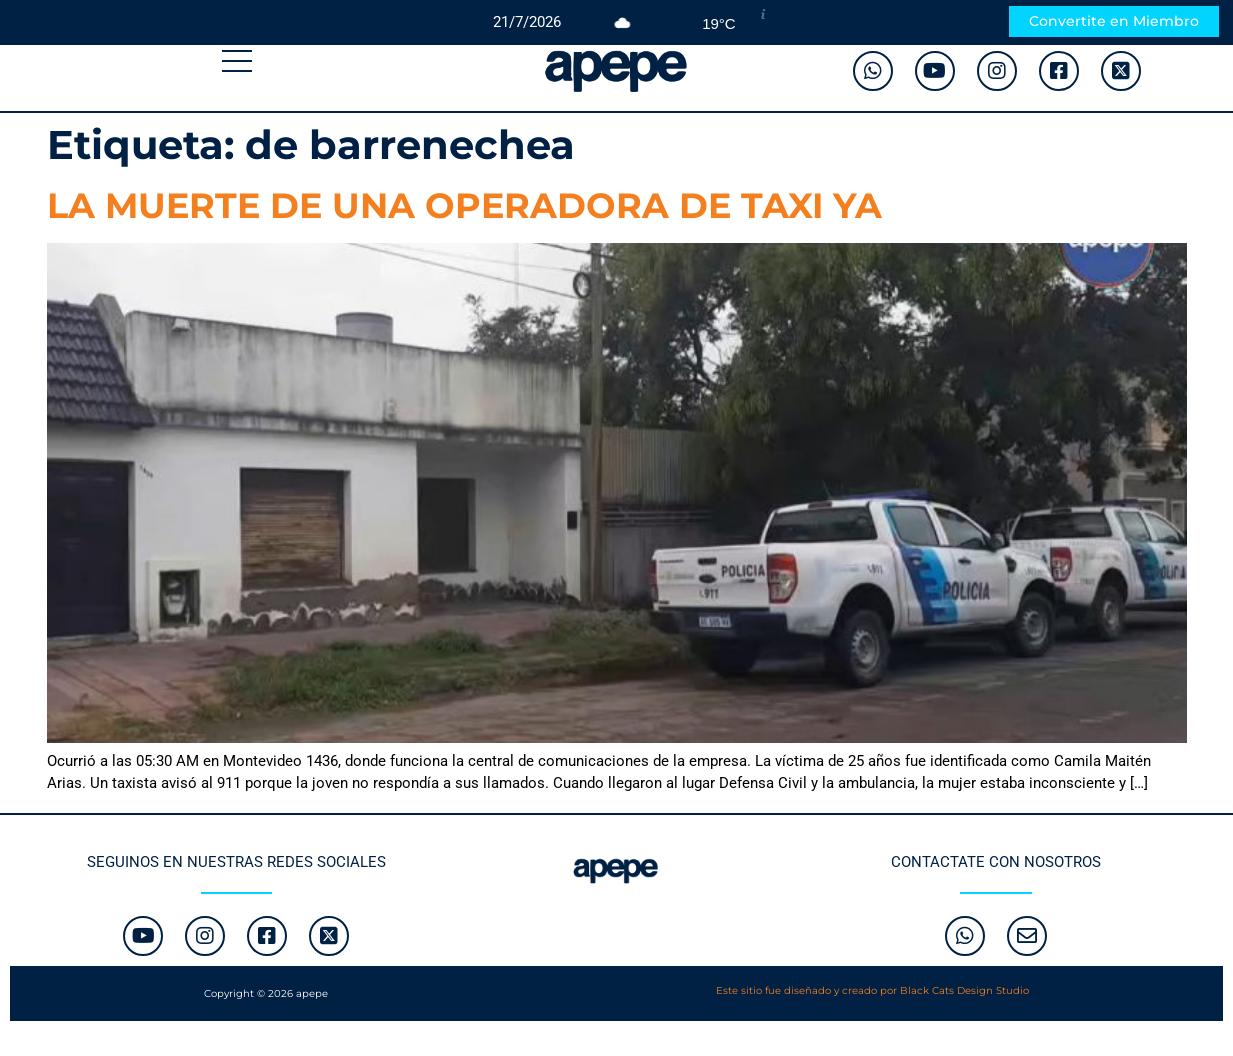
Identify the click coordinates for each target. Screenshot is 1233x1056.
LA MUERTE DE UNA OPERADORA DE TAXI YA (464, 205)
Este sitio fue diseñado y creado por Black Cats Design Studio (872, 990)
